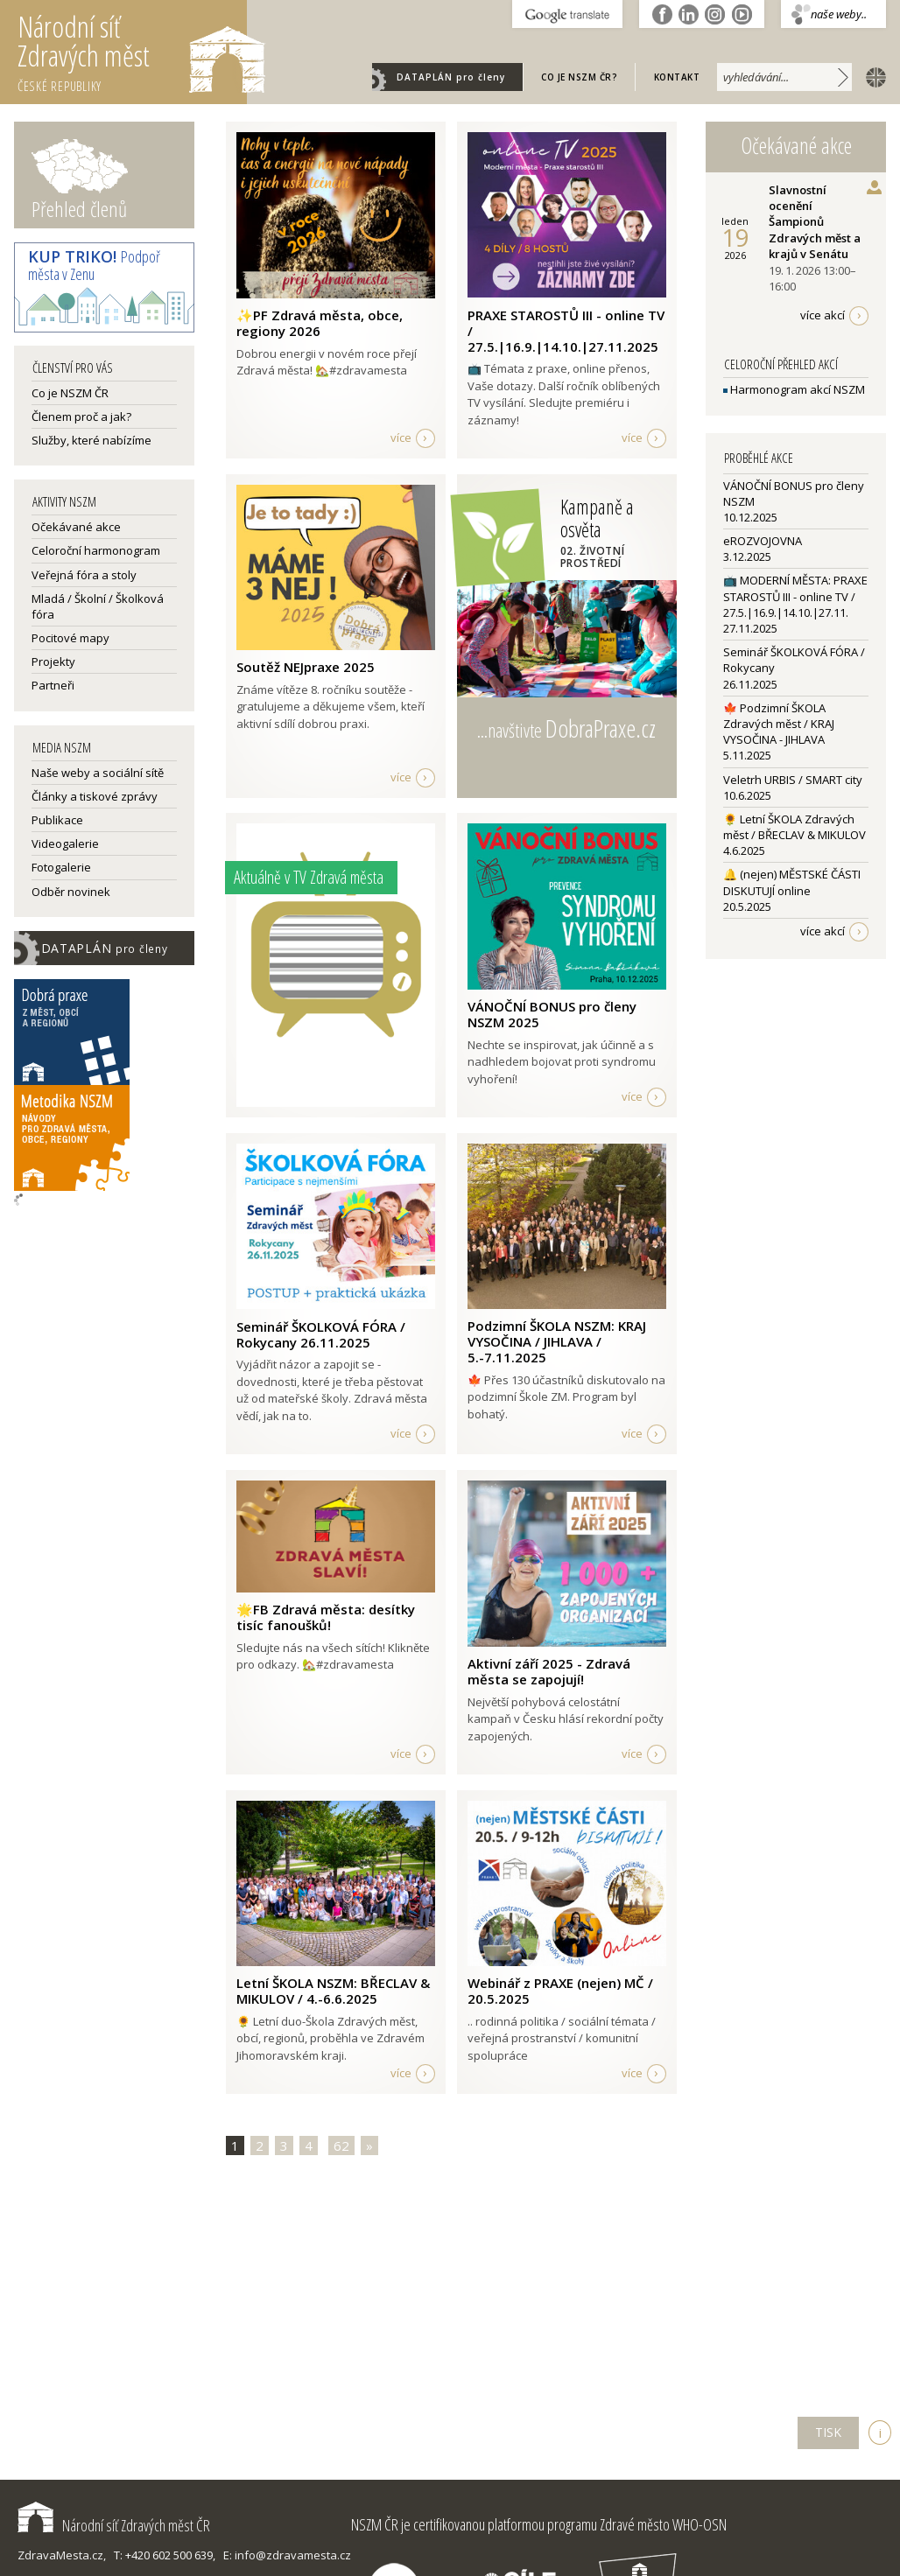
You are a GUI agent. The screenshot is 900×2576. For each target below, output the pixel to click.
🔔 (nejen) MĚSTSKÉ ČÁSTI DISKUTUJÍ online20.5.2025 (792, 890)
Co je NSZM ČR (70, 393)
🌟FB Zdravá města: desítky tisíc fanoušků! (325, 1617)
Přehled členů (79, 208)
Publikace (57, 820)
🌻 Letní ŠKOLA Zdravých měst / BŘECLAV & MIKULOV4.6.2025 (794, 834)
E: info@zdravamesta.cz (287, 2555)
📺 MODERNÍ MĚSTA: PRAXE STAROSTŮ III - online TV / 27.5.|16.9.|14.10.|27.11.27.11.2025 (795, 604)
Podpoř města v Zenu (94, 265)
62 (341, 2145)
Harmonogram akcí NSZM (794, 389)
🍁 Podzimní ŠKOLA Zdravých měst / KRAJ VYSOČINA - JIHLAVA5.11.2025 (778, 732)
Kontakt (677, 77)
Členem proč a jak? (81, 416)
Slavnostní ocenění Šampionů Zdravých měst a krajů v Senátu (815, 222)
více (400, 437)
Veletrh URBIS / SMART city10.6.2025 (792, 787)
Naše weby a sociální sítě (98, 772)
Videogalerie (65, 843)
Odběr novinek (71, 892)
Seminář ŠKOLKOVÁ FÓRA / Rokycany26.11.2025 (794, 667)
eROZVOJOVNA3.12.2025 (762, 548)
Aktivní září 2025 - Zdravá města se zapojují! (549, 1671)
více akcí (822, 315)
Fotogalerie (61, 867)
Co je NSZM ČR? (579, 77)
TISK (828, 2432)
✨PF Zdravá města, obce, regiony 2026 (319, 323)
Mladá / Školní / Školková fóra (98, 606)
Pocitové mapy (70, 638)
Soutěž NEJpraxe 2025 (305, 667)
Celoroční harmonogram (96, 550)
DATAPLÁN (451, 77)
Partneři (53, 685)
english (872, 76)
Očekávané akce (76, 527)
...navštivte (566, 728)
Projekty (53, 661)
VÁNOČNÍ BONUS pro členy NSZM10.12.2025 (793, 501)
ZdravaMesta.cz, (62, 2555)
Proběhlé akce (758, 457)
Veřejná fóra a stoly (84, 575)
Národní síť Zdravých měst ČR (114, 2525)
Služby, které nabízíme (91, 440)
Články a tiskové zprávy (95, 796)
